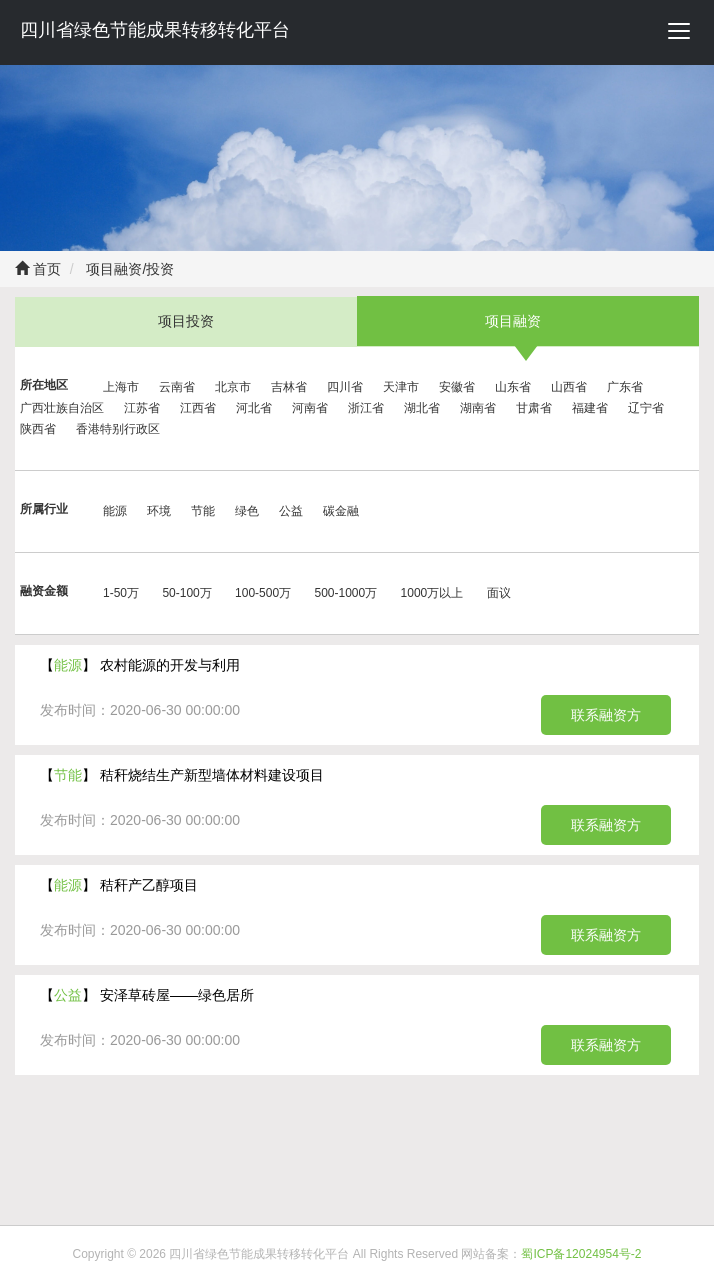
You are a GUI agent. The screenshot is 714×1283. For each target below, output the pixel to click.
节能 (203, 511)
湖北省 (422, 408)
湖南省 (478, 408)
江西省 (198, 408)
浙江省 (366, 408)
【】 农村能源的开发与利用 (140, 665)
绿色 (247, 511)
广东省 (625, 387)
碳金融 (341, 511)
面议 (499, 593)
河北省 (254, 408)
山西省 (569, 387)
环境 (159, 511)
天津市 (401, 387)
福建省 (590, 408)
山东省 (513, 387)
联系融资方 (606, 715)
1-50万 (121, 593)
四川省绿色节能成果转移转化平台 (155, 30)
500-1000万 (345, 593)
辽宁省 (646, 408)
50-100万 (186, 593)
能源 (115, 511)
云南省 (177, 387)
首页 (38, 269)
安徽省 (457, 387)
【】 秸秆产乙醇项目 (119, 885)
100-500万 (263, 593)
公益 (291, 511)
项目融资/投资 (129, 269)
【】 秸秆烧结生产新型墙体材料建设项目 (182, 775)
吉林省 (289, 387)
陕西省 (38, 429)
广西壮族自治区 (62, 408)
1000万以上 (432, 593)
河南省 (310, 408)
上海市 (121, 387)
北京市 (233, 387)
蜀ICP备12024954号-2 (581, 1254)
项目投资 (186, 321)
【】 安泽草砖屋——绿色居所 (147, 995)
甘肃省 (534, 408)
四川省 (345, 387)
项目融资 (513, 321)
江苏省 (142, 408)
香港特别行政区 (118, 429)
